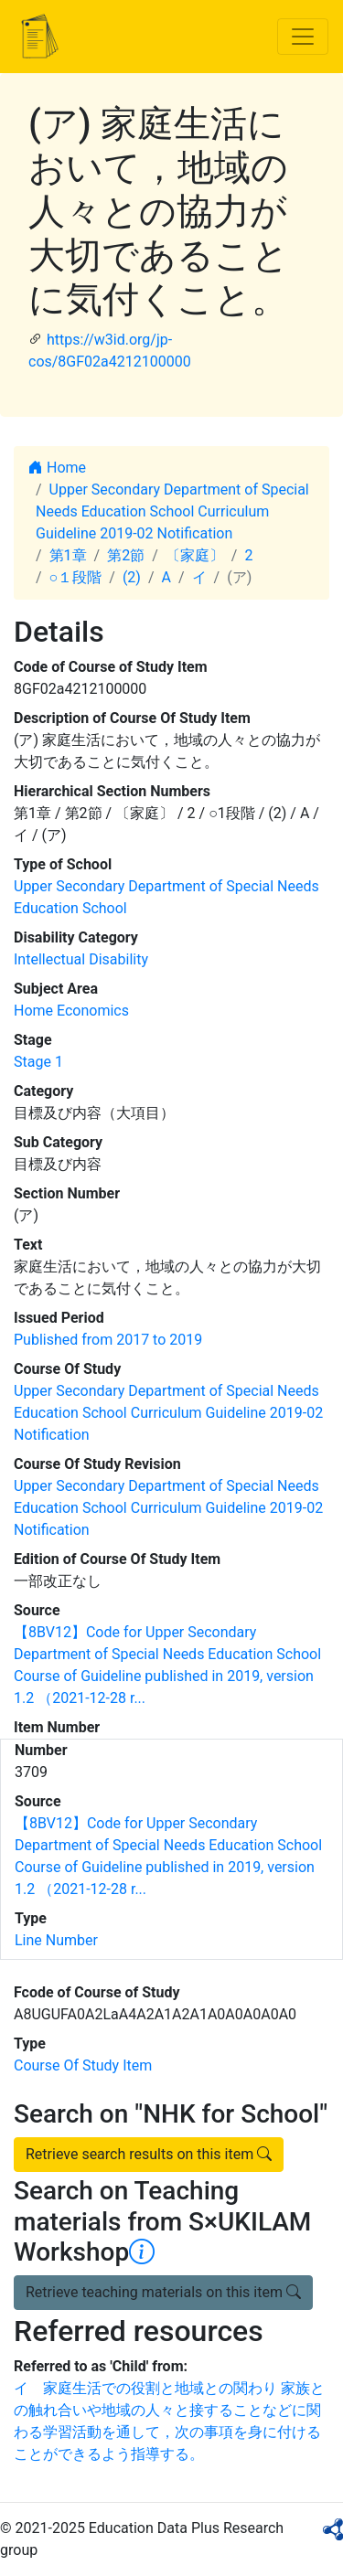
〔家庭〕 (195, 555)
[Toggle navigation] (302, 36)
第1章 (68, 555)
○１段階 (75, 577)
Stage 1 (38, 1061)
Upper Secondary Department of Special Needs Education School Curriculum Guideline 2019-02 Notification (172, 511)
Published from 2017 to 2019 (108, 1339)
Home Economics (71, 1010)
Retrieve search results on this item (149, 2154)
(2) (132, 577)
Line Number (56, 1940)
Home (57, 467)
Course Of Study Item (83, 2065)
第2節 (126, 555)
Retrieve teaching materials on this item (163, 2292)
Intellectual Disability (81, 959)
